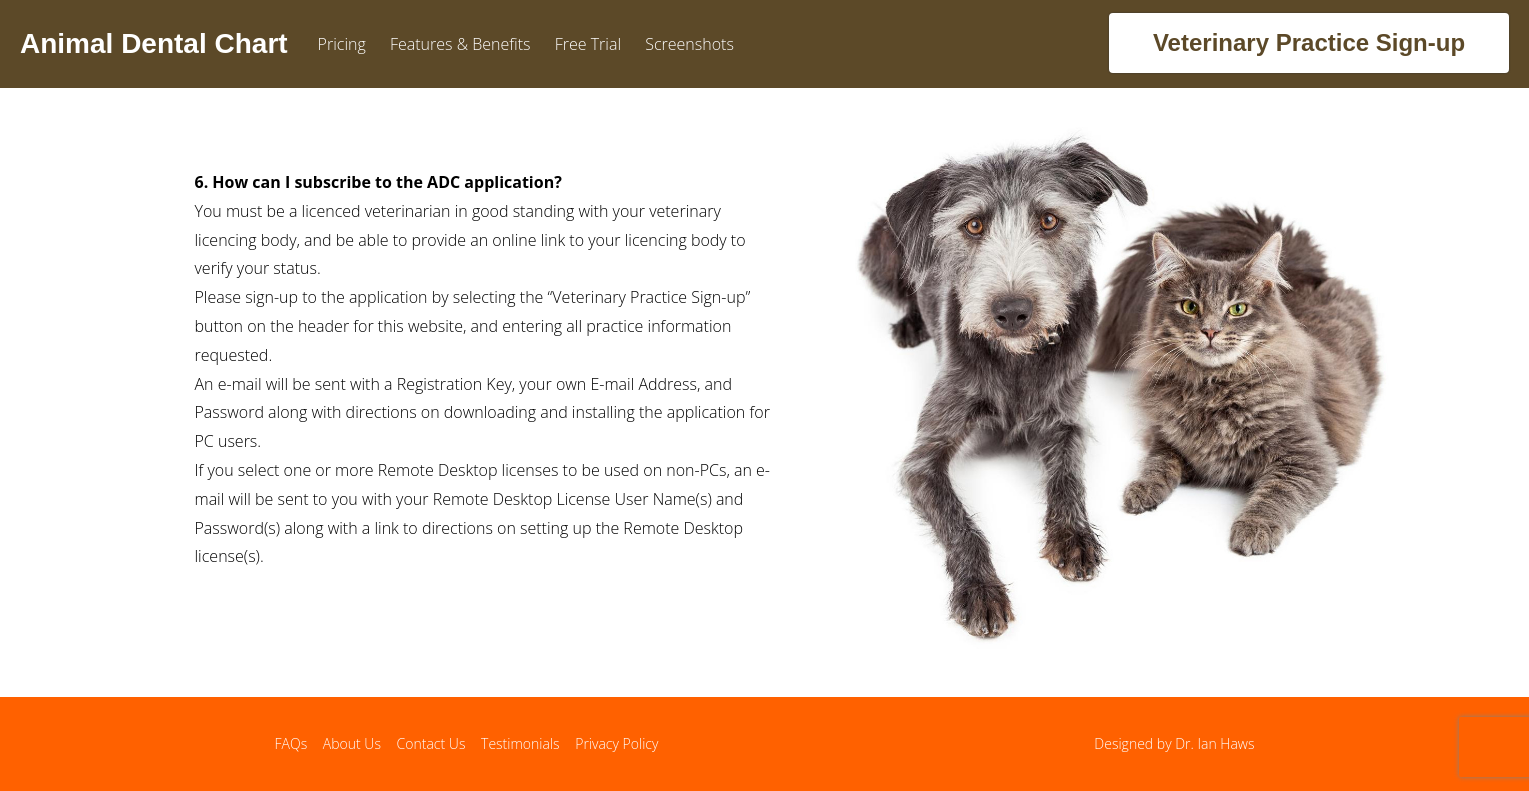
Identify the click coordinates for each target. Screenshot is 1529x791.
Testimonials (520, 743)
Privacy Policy (616, 743)
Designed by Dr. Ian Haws (1174, 743)
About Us (352, 743)
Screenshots (689, 44)
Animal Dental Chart (154, 44)
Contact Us (431, 743)
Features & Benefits (460, 44)
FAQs (291, 743)
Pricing (342, 44)
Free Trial (588, 44)
